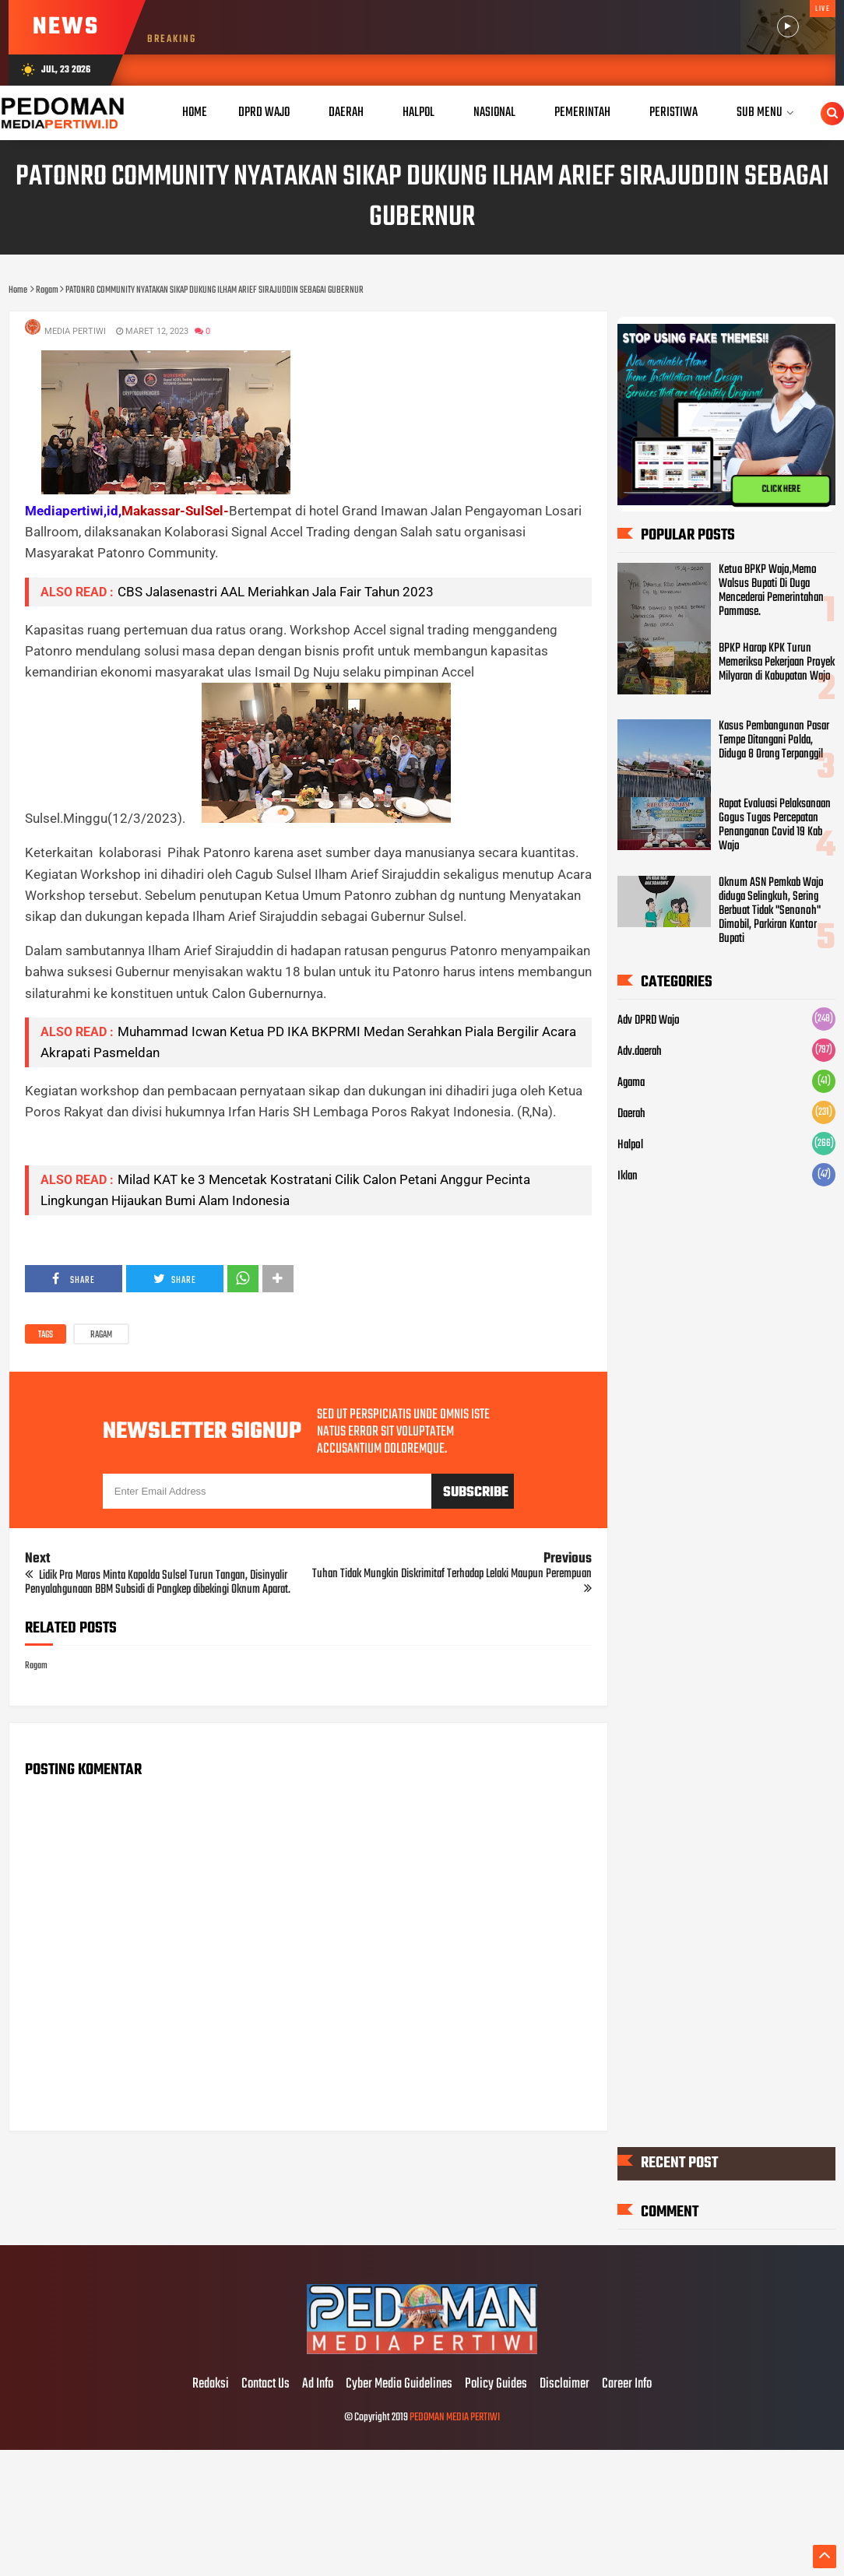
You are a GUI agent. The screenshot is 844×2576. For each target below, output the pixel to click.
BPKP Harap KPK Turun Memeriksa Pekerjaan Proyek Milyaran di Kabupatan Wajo (777, 662)
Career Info (627, 2384)
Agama (631, 1083)
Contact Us (265, 2384)
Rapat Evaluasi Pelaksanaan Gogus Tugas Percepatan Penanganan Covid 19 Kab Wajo (775, 825)
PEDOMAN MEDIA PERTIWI (455, 2418)
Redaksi (210, 2384)
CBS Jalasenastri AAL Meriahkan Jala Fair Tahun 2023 (276, 591)
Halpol (630, 1145)
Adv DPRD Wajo (648, 1020)
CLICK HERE (780, 489)
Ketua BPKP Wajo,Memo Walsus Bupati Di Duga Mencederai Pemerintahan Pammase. (771, 591)
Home (194, 112)
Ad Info (317, 2384)
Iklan (627, 1176)
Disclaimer (564, 2384)
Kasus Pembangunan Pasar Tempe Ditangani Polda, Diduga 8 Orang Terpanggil (774, 740)
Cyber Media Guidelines (399, 2384)
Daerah (631, 1114)
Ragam (101, 1335)
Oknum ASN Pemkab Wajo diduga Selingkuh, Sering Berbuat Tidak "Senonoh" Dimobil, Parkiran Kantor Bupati (771, 911)
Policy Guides (496, 2384)
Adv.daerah (639, 1052)
